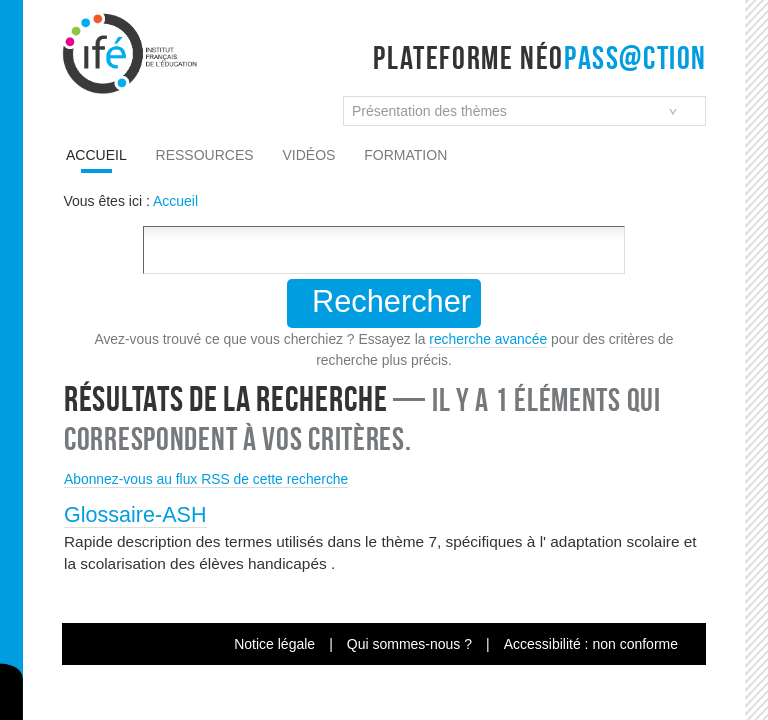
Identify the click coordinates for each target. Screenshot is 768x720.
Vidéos (309, 155)
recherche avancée (488, 339)
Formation (405, 155)
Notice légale (274, 644)
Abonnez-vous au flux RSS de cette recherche (206, 479)
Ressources (205, 155)
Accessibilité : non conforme (591, 644)
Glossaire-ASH (135, 514)
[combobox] (524, 111)
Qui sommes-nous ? (409, 644)
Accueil (96, 155)
